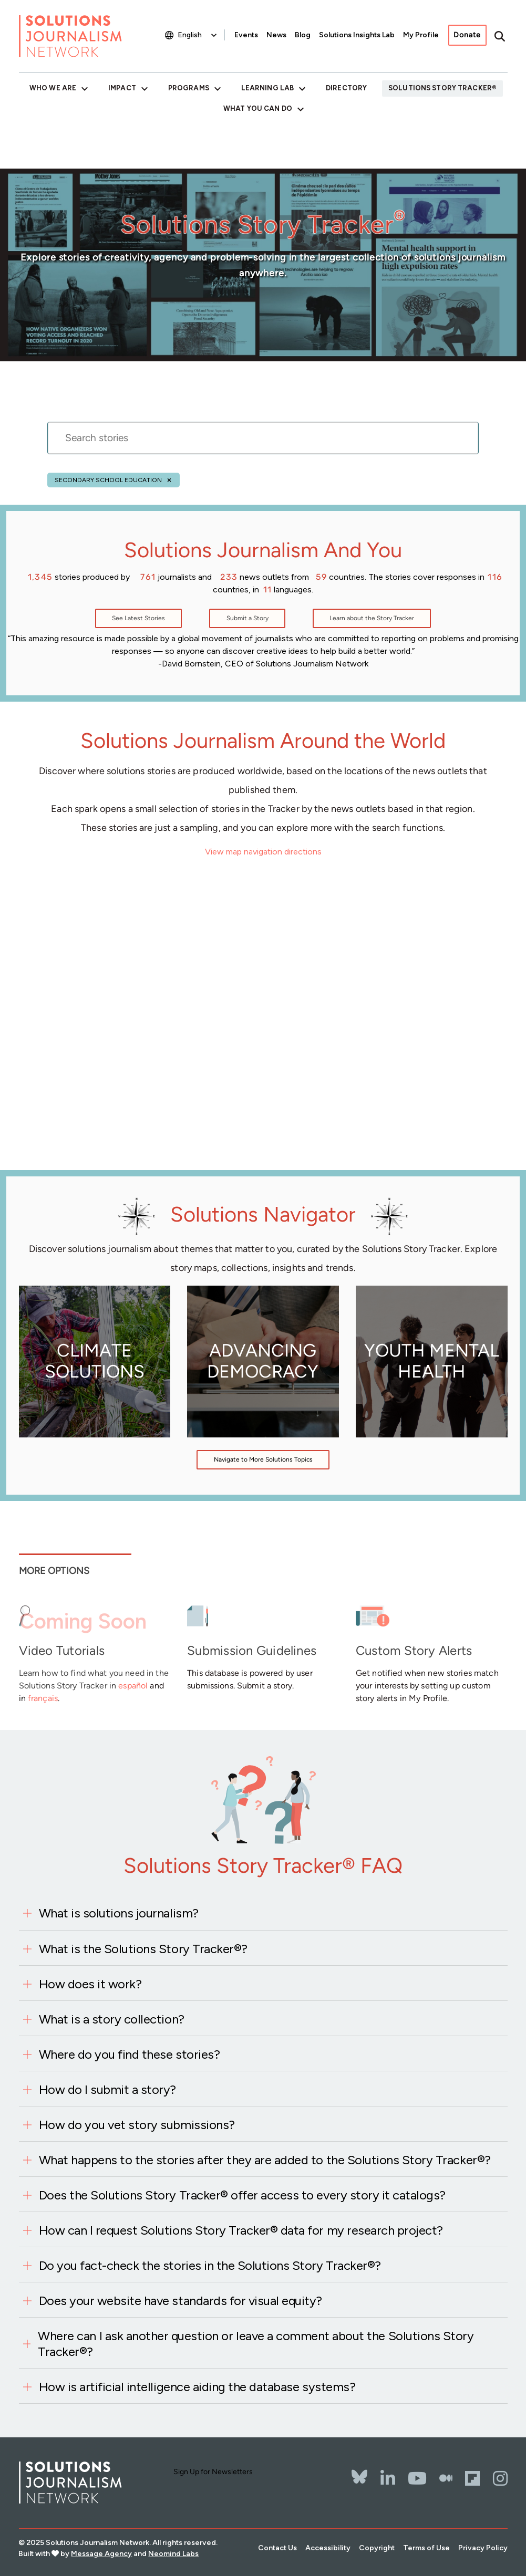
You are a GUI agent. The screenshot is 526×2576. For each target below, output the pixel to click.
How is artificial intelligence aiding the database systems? (197, 2386)
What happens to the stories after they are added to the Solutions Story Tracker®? (265, 2159)
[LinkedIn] (387, 2478)
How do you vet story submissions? (137, 2124)
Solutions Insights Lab (357, 34)
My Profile (421, 34)
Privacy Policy (483, 2547)
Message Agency (101, 2553)
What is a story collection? (111, 2019)
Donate (467, 34)
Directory (346, 88)
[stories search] (263, 444)
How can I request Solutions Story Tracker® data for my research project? (241, 2230)
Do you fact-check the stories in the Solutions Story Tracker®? (210, 2265)
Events (246, 34)
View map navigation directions (263, 852)
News (276, 34)
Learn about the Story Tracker (371, 618)
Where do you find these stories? (129, 2054)
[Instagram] (500, 2478)
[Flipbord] (472, 2478)
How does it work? (90, 1983)
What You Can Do (257, 108)
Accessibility (327, 2547)
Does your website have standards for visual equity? (181, 2300)
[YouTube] (417, 2478)
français (43, 1698)
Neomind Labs (173, 2553)
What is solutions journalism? (119, 1913)
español (133, 1686)
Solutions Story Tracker (440, 88)
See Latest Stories (138, 618)
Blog (303, 34)
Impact (122, 88)
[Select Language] (198, 34)
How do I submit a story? (107, 2089)
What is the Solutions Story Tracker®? (143, 1948)
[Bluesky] (359, 2470)
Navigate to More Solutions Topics (263, 1459)
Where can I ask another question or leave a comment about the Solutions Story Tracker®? (255, 2343)
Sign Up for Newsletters (213, 2471)
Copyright (377, 2547)
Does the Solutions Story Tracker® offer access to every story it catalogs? (242, 2195)
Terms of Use (426, 2547)
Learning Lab (267, 88)
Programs (188, 88)
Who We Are (52, 88)
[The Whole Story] (445, 2478)
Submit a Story (247, 618)
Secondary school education (108, 480)
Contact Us (277, 2547)
